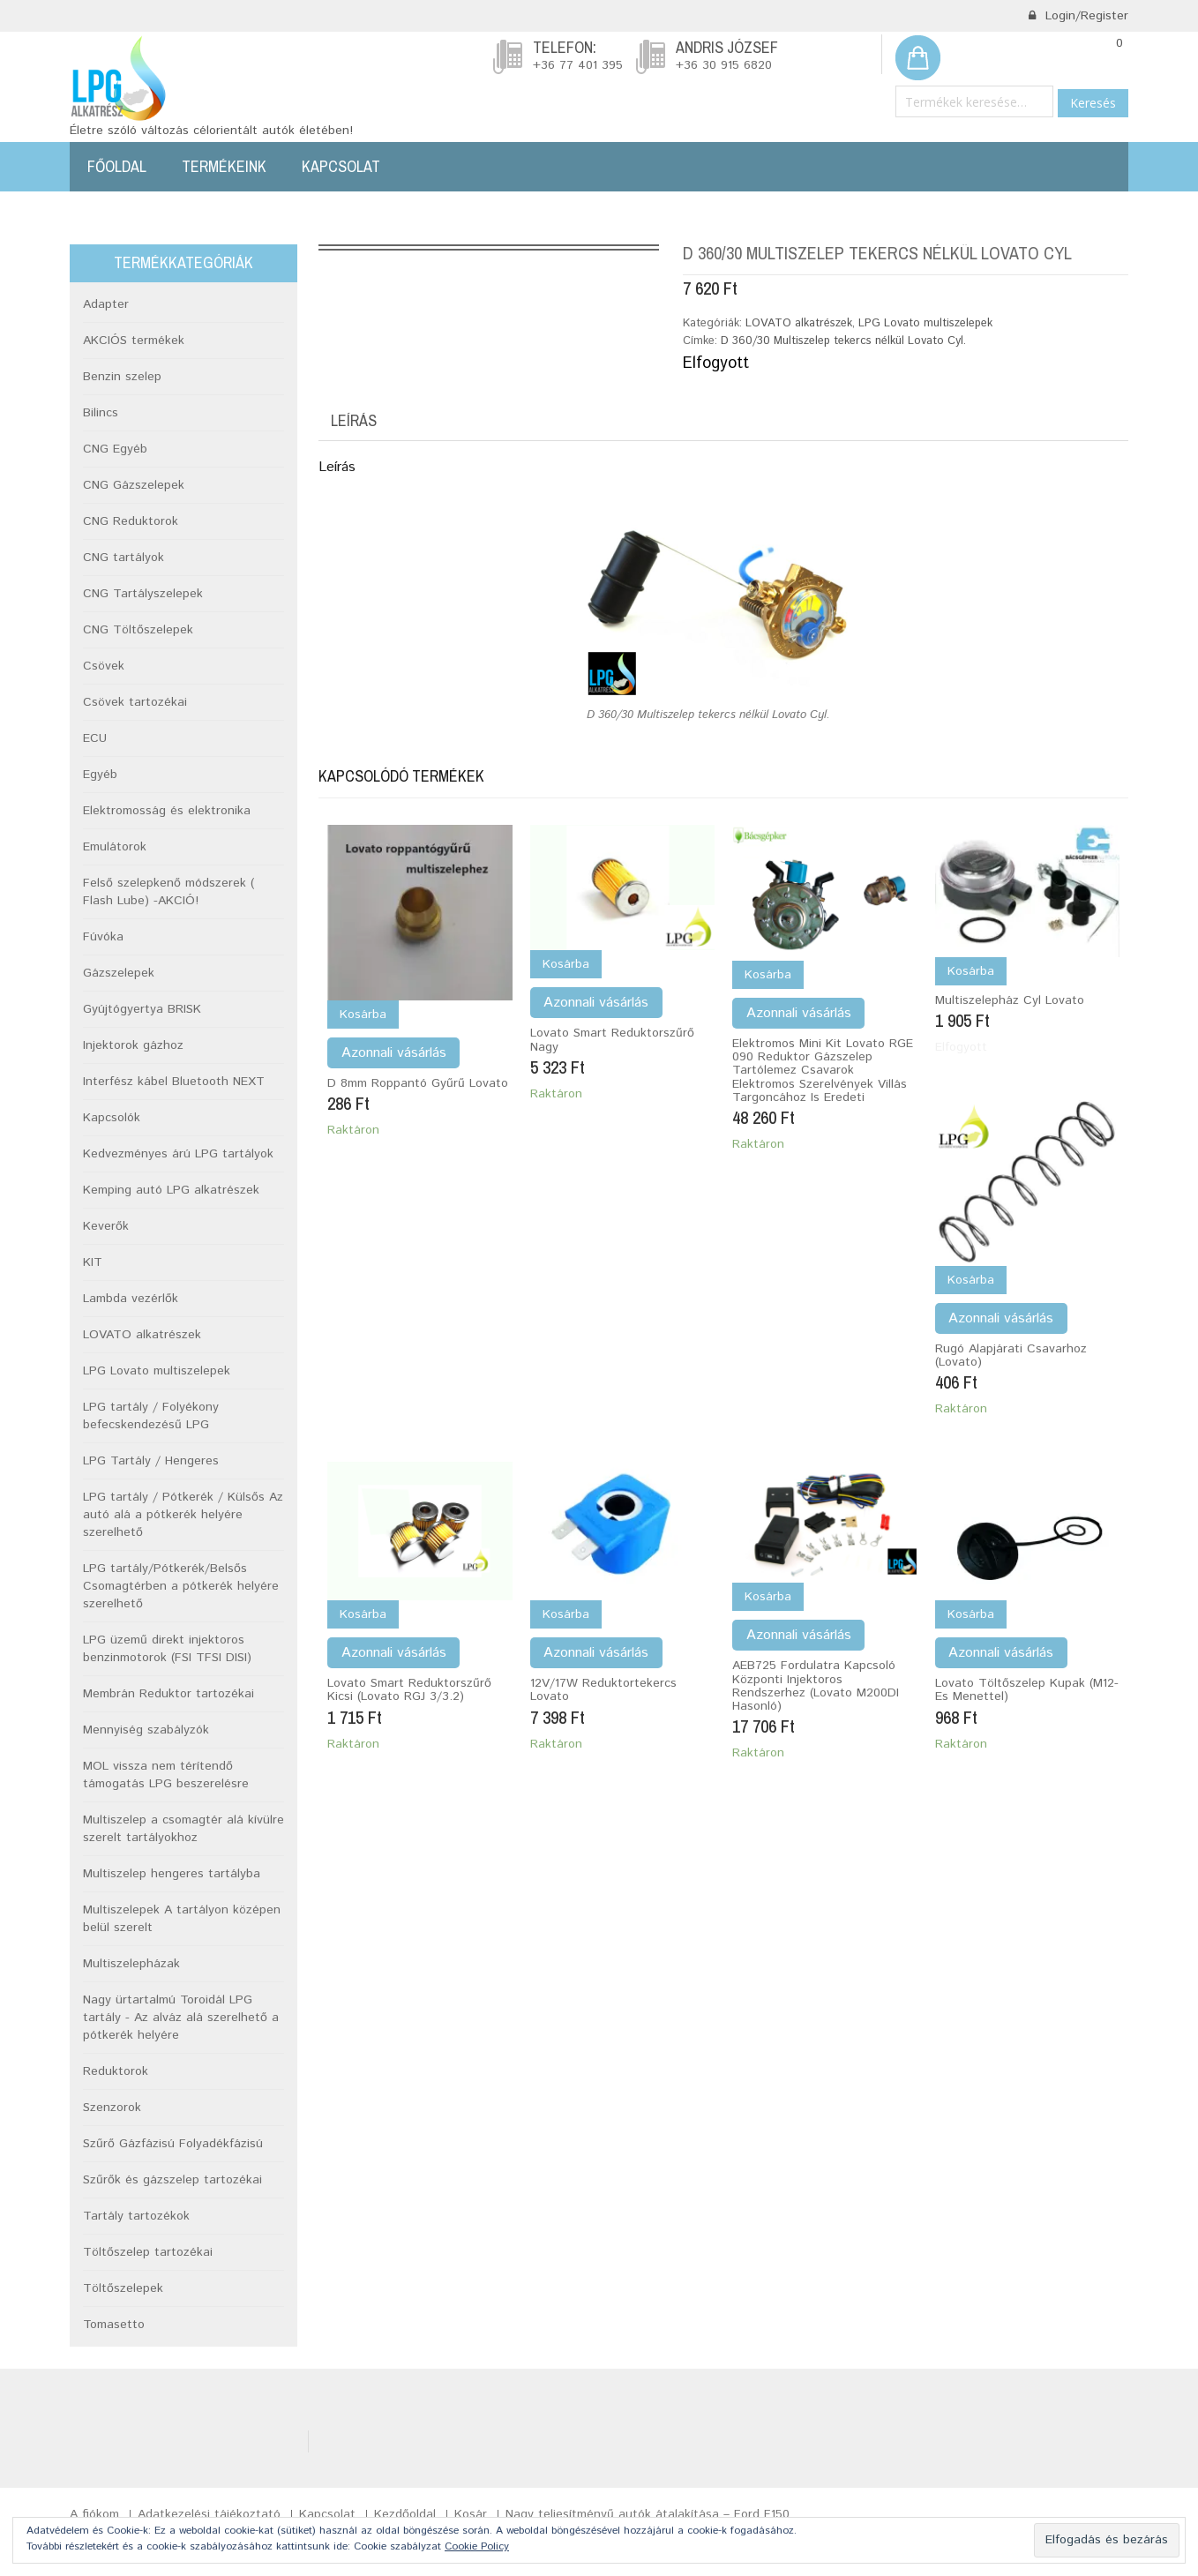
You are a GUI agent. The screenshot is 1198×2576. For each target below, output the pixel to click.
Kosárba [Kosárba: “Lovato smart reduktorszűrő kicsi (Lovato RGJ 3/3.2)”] (363, 1614)
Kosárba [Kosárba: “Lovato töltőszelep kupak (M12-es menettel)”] (970, 1614)
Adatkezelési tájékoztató (209, 2514)
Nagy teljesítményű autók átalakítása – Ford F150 (647, 2514)
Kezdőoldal (405, 2514)
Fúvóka (103, 937)
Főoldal (116, 166)
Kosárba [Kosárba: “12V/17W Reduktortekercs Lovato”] (566, 1614)
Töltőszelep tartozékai (148, 2252)
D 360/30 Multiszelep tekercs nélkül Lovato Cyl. (843, 341)
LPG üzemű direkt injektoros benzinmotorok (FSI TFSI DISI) (167, 1648)
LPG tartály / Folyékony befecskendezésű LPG (151, 1416)
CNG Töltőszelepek (138, 630)
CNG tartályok (123, 557)
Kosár (470, 2514)
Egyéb (100, 774)
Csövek (103, 666)
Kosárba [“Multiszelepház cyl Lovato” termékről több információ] (970, 971)
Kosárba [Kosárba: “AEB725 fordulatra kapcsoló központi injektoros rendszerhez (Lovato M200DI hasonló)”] (768, 1597)
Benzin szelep (122, 377)
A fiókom (94, 2514)
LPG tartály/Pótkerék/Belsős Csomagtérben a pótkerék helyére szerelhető (181, 1586)
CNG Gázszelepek (133, 485)
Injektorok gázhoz (133, 1045)
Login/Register (1078, 16)
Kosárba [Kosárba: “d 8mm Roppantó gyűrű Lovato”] (363, 1014)
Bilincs (100, 413)
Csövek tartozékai (135, 702)
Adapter (106, 304)
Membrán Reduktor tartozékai (168, 1694)
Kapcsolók (111, 1118)
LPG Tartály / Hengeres (151, 1461)
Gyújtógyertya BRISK (142, 1009)
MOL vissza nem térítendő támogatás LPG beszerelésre (166, 1775)
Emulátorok (114, 847)
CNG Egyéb (115, 449)
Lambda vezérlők (130, 1298)
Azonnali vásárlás (393, 1053)
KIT (92, 1262)
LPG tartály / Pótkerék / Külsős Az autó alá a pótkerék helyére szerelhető (183, 1514)
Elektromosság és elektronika (167, 811)
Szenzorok (112, 2107)
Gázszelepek (118, 973)
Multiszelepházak (131, 1964)
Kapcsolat (341, 166)
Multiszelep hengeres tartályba (171, 1874)
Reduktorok (115, 2071)
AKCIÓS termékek (133, 340)
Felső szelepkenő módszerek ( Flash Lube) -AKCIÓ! (168, 892)
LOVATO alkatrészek (798, 323)
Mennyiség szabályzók (146, 1730)
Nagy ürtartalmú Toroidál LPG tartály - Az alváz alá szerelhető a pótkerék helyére (181, 2017)
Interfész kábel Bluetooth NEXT (174, 1081)
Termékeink (224, 166)
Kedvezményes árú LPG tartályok (178, 1154)
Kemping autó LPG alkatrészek (171, 1190)
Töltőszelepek (123, 2288)
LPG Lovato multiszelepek (925, 323)
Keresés (1093, 102)
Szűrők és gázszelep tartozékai (172, 2180)
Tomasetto (114, 2324)
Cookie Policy (477, 2546)
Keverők (106, 1226)
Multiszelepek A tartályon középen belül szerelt (182, 1918)
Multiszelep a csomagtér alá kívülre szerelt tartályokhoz (183, 1828)
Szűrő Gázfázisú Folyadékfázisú (173, 2144)
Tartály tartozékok (136, 2216)
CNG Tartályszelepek (143, 594)
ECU (95, 738)
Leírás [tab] (354, 420)
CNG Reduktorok (130, 521)
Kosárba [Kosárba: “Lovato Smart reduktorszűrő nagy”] (566, 964)
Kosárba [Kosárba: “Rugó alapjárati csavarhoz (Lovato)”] (970, 1280)
